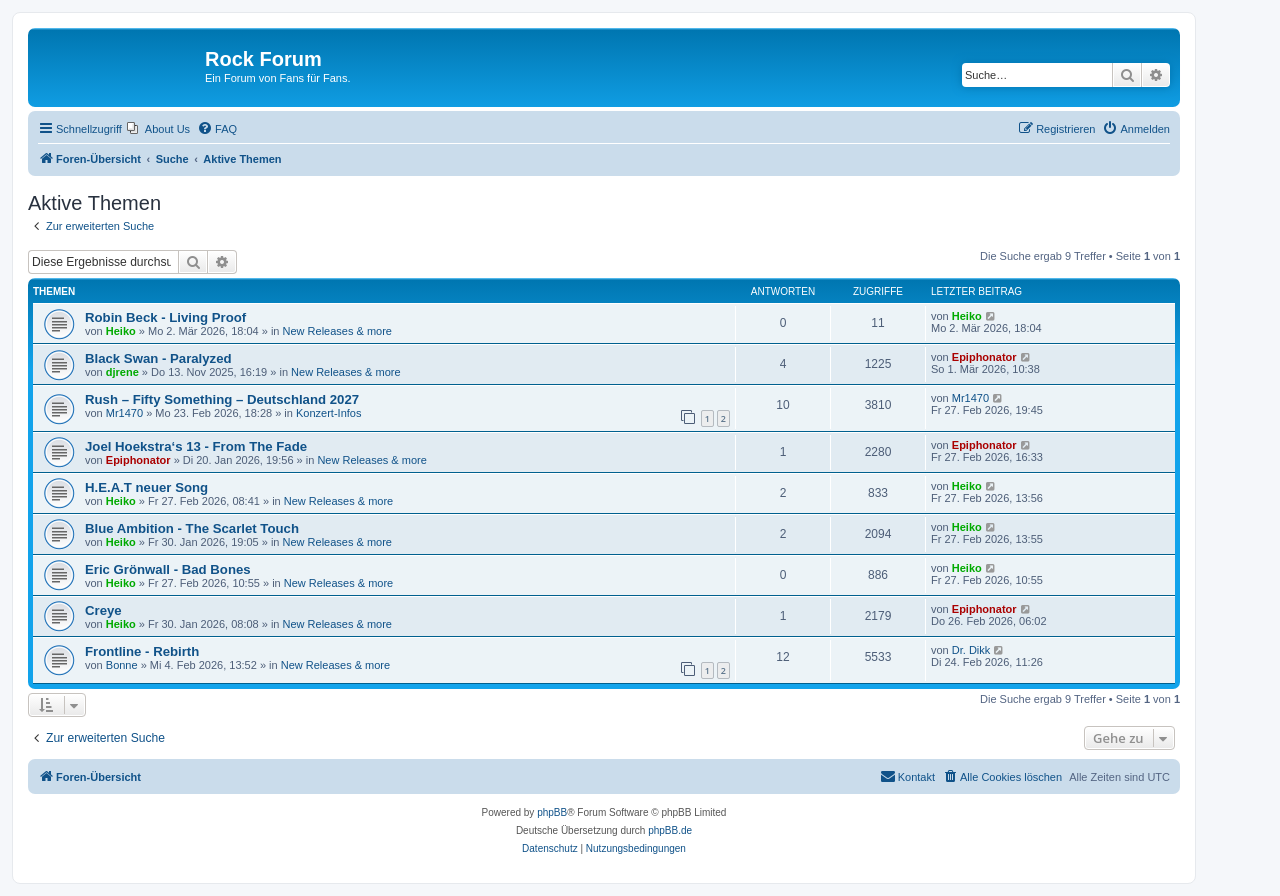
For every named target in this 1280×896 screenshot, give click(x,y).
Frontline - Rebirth (142, 651)
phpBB (552, 812)
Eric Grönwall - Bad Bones (168, 569)
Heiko (121, 331)
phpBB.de (670, 830)
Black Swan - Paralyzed (158, 358)
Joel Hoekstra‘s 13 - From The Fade (196, 446)
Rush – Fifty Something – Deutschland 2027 (222, 399)
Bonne (122, 665)
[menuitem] (158, 129)
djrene (122, 372)
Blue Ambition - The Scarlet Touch (192, 528)
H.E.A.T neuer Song (146, 487)
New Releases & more (337, 331)
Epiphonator (984, 357)
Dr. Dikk (971, 650)
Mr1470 (124, 413)
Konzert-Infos (328, 413)
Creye (103, 610)
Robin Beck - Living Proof (165, 317)
